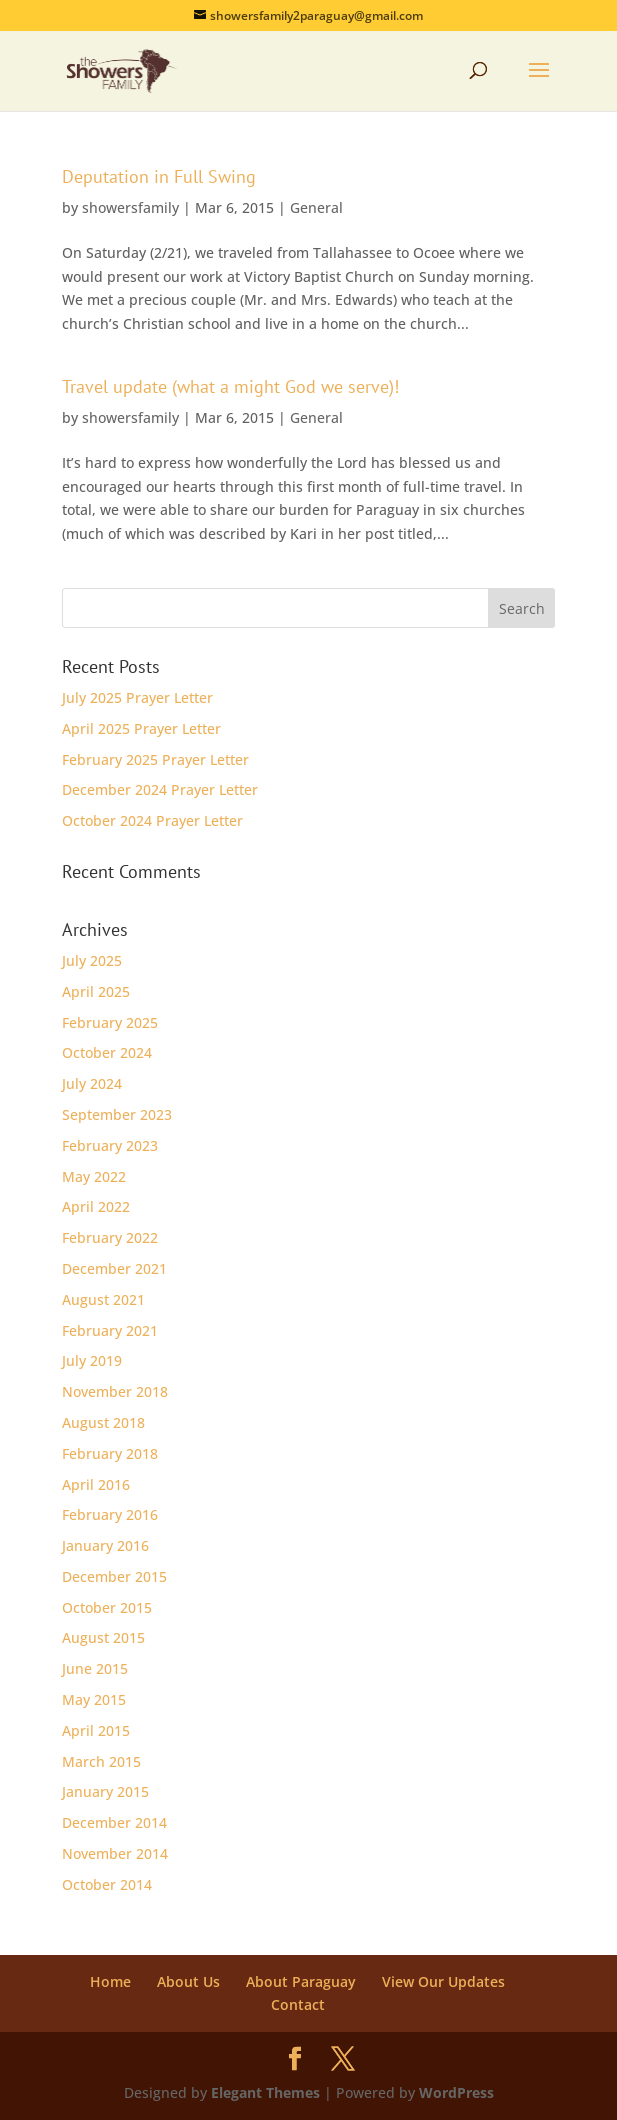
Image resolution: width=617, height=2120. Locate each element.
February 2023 (110, 1145)
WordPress (456, 2092)
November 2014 (115, 1853)
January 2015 (105, 1791)
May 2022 (94, 1176)
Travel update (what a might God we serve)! (230, 386)
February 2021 (110, 1330)
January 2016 (105, 1545)
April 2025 (96, 991)
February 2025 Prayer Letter (155, 759)
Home (110, 1981)
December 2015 (114, 1576)
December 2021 (114, 1268)
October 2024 (107, 1052)
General (316, 207)
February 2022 (110, 1237)
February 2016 (110, 1514)
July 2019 (92, 1360)
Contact (298, 2004)
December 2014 (114, 1822)
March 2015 (101, 1761)
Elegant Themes (265, 2092)
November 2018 (115, 1391)
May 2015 (94, 1699)
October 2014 (107, 1884)
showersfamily (130, 207)
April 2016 (96, 1484)
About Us (188, 1981)
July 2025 (92, 960)
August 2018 (103, 1422)
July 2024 (92, 1083)
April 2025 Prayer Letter (141, 728)
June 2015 (95, 1668)
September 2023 (117, 1114)
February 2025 (110, 1022)
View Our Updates (443, 1981)
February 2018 (110, 1453)
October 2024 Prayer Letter (152, 820)
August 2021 (103, 1299)
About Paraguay (301, 1981)
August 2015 (103, 1637)
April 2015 (96, 1730)
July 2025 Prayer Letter (137, 697)
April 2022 (96, 1206)
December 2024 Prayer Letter (160, 789)
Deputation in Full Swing (159, 176)
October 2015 (107, 1607)
